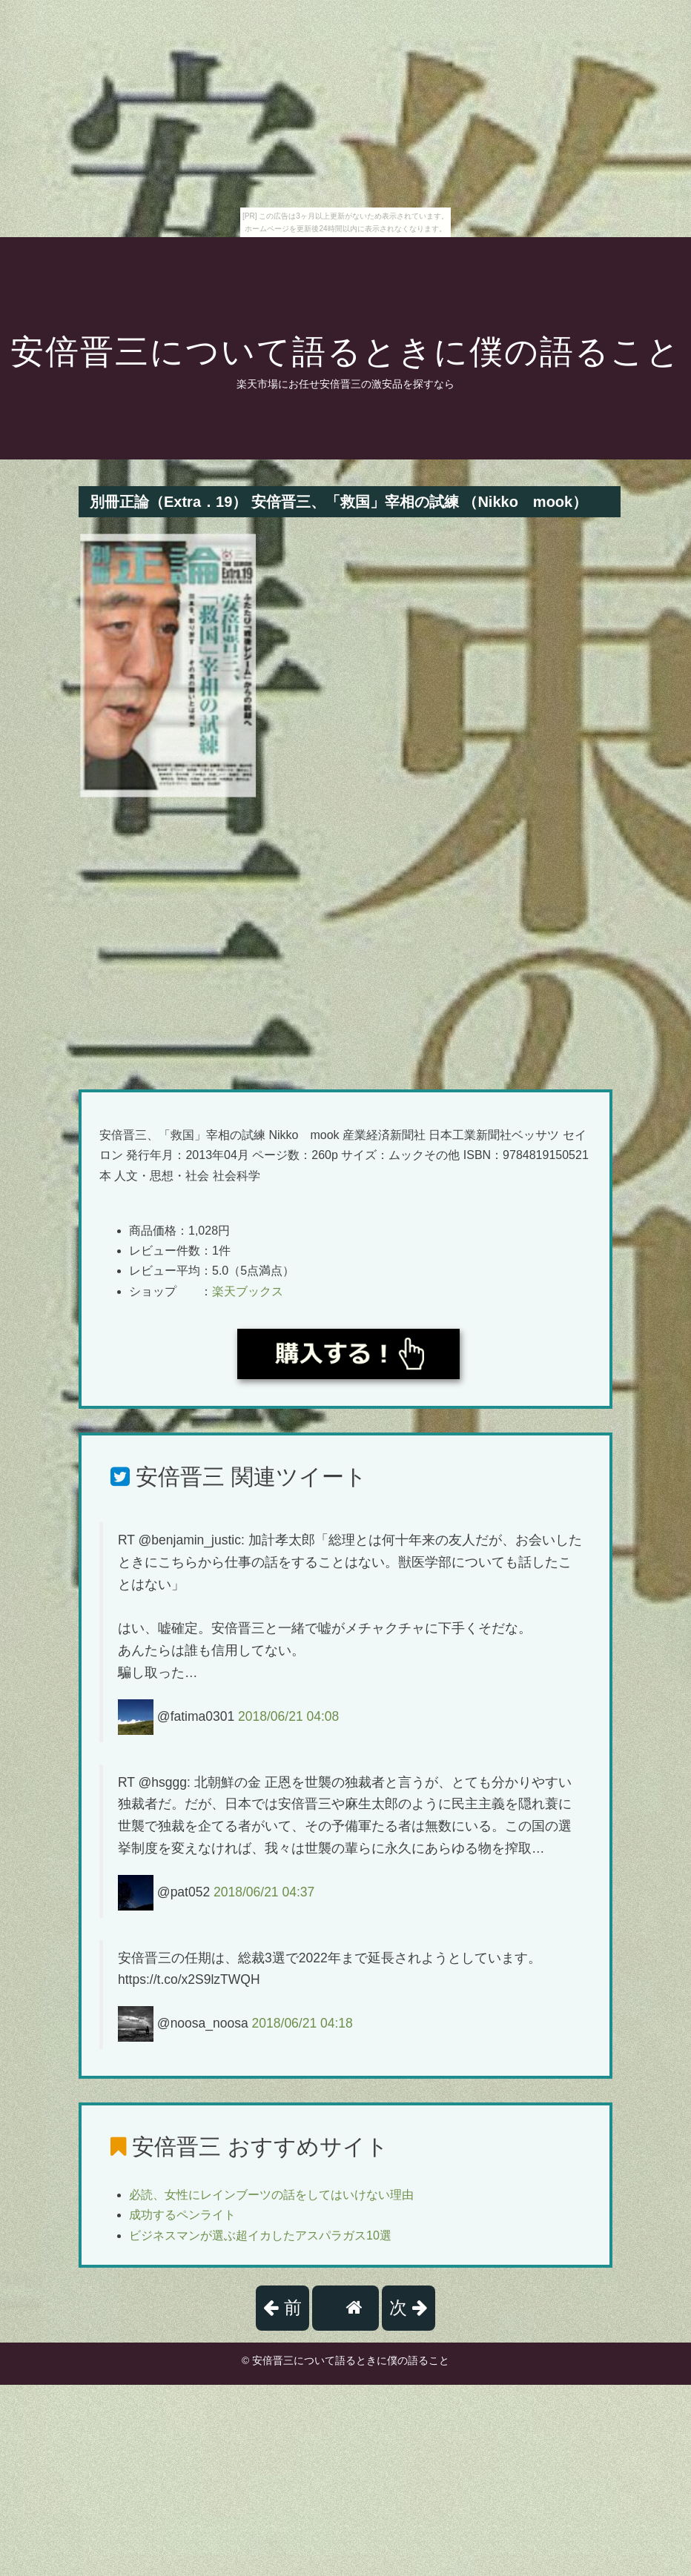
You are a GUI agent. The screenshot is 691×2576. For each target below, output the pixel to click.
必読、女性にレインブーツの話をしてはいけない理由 (271, 2194)
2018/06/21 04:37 (264, 1891)
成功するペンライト (182, 2214)
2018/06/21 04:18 (302, 2023)
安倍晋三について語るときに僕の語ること (345, 352)
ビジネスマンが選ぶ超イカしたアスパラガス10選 (260, 2235)
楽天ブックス (247, 1291)
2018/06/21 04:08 (288, 1715)
